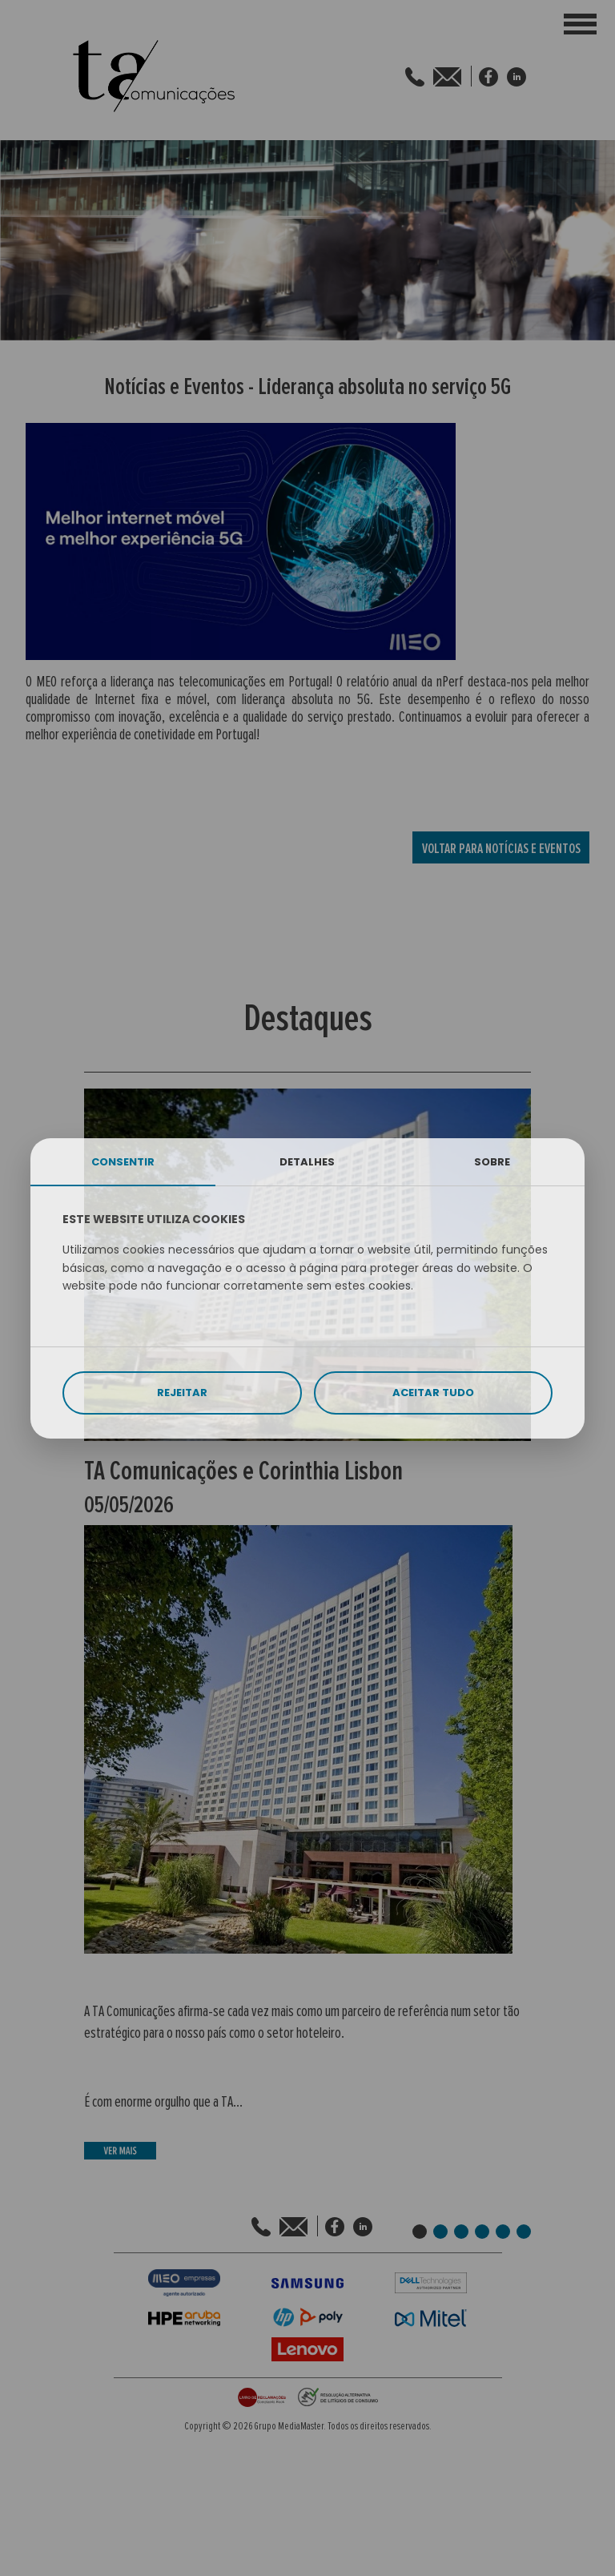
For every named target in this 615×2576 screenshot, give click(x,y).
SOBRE (492, 1161)
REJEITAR (182, 1392)
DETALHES (307, 1161)
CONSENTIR (123, 1161)
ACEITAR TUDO (433, 1392)
